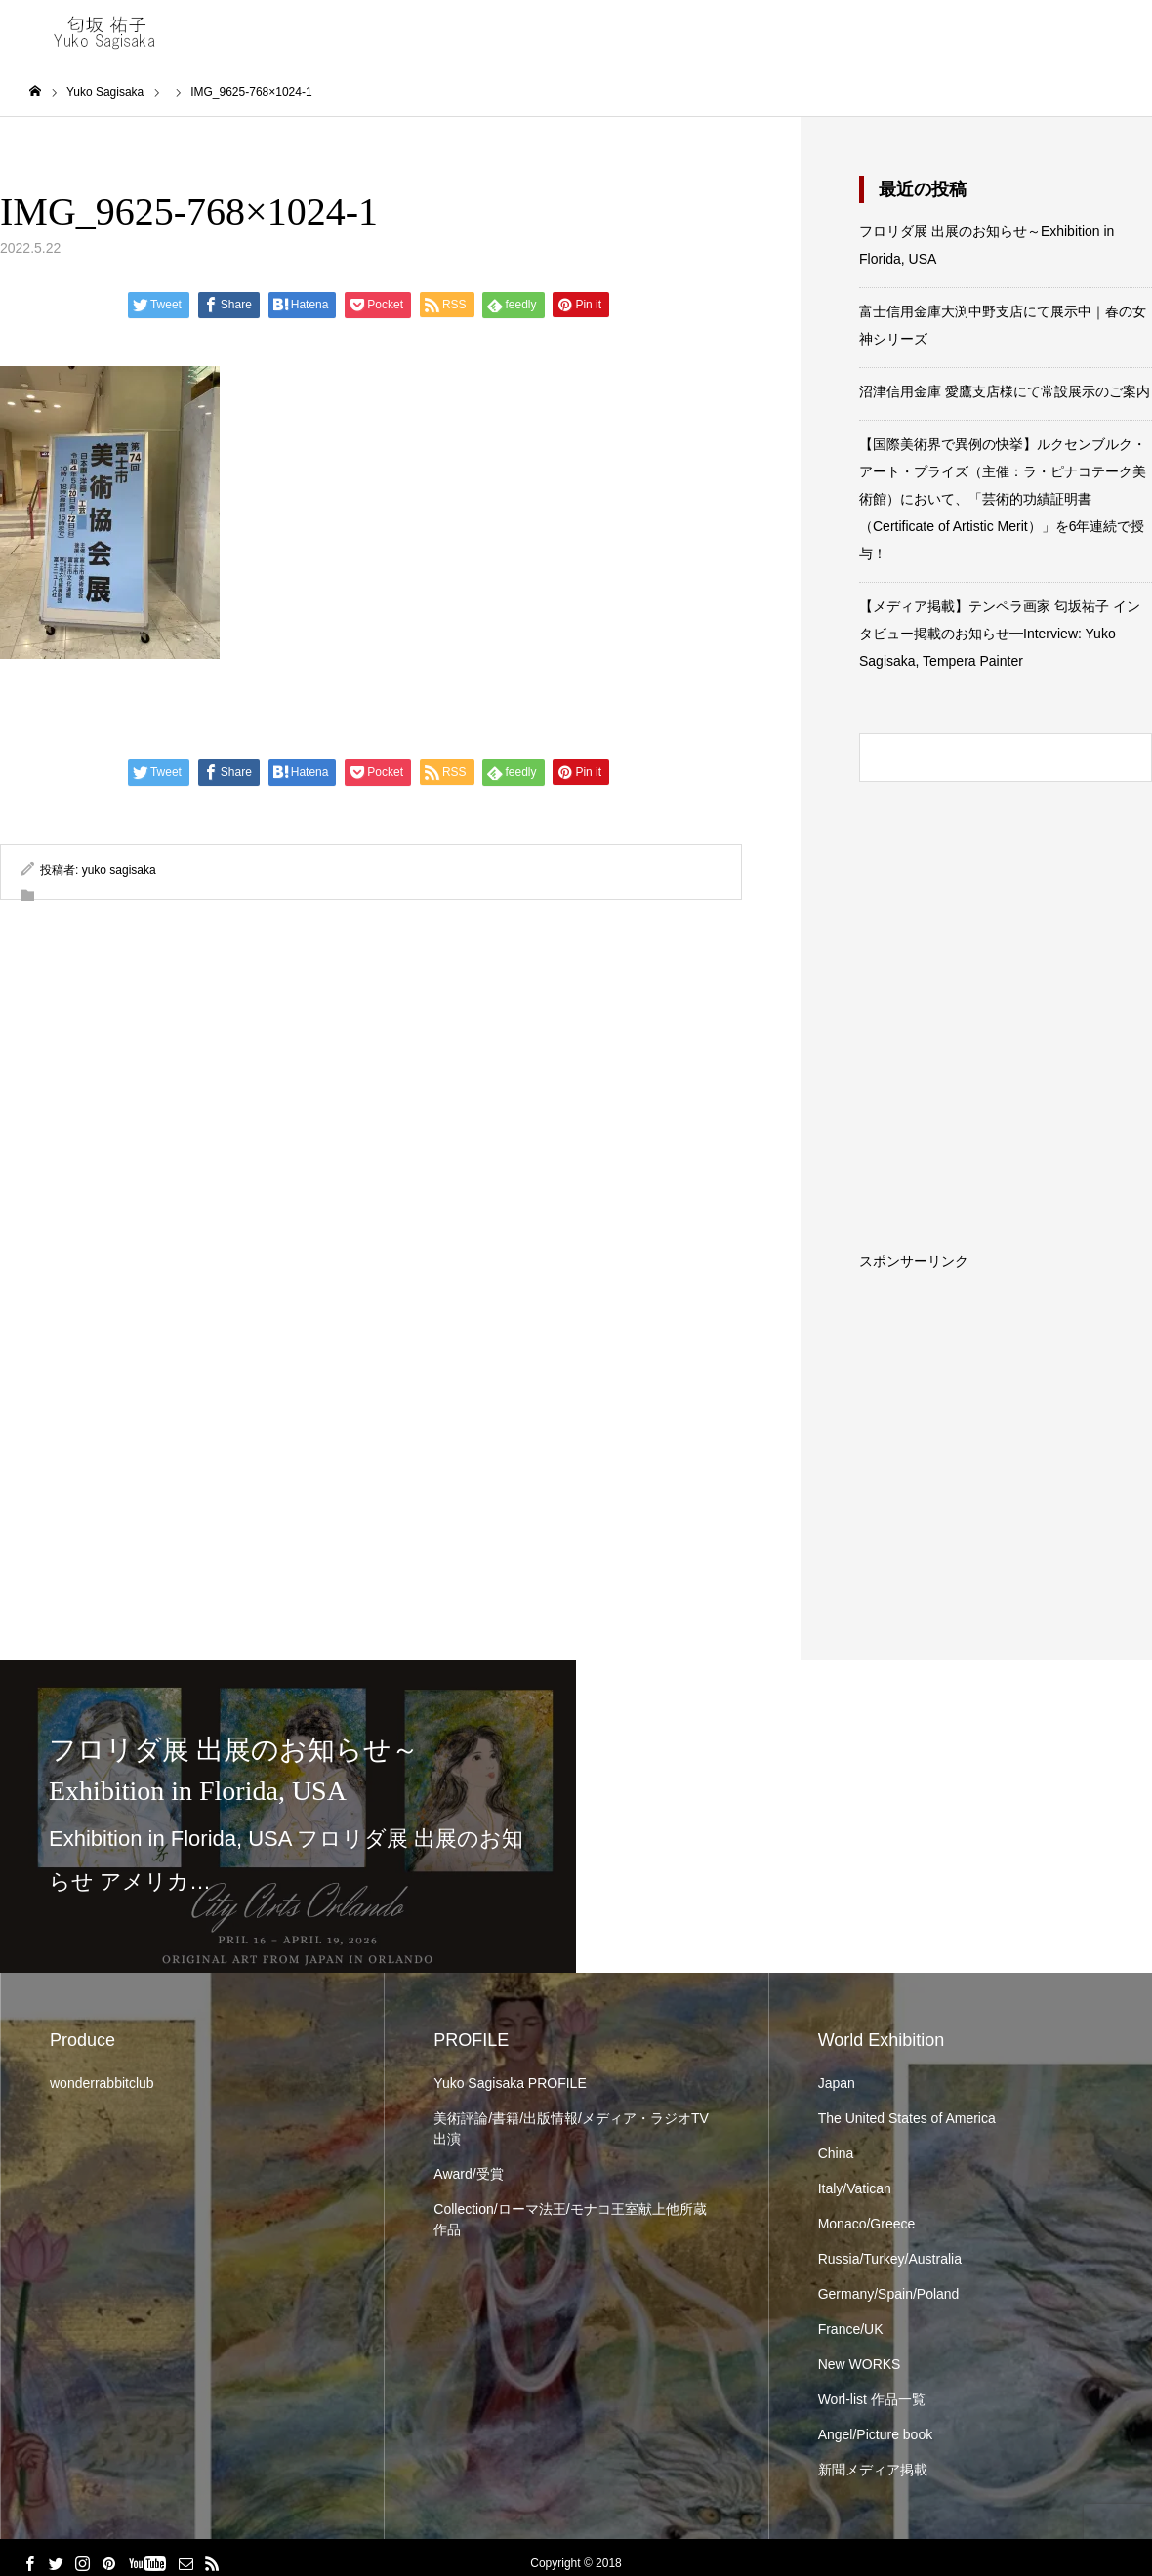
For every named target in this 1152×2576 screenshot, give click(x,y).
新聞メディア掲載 (872, 2470)
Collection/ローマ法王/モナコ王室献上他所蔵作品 (569, 2220)
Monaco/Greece (867, 2224)
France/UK (851, 2330)
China (836, 2154)
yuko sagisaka (119, 871)
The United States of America (907, 2119)
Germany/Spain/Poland (889, 2295)
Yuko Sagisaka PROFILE (509, 2084)
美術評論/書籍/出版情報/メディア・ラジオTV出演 (571, 2129)
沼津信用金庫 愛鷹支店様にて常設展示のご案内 (1004, 392)
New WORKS (859, 2365)
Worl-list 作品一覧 (872, 2400)
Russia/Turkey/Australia (890, 2260)
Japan (836, 2084)
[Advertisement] (1005, 1391)
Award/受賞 (468, 2175)
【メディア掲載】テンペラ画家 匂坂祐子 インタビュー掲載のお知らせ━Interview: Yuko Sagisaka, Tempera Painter (999, 634)
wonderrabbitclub (102, 2084)
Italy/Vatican (854, 2189)
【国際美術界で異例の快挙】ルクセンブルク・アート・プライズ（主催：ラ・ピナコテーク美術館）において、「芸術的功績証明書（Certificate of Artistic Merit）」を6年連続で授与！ (1002, 499)
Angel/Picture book (875, 2435)
